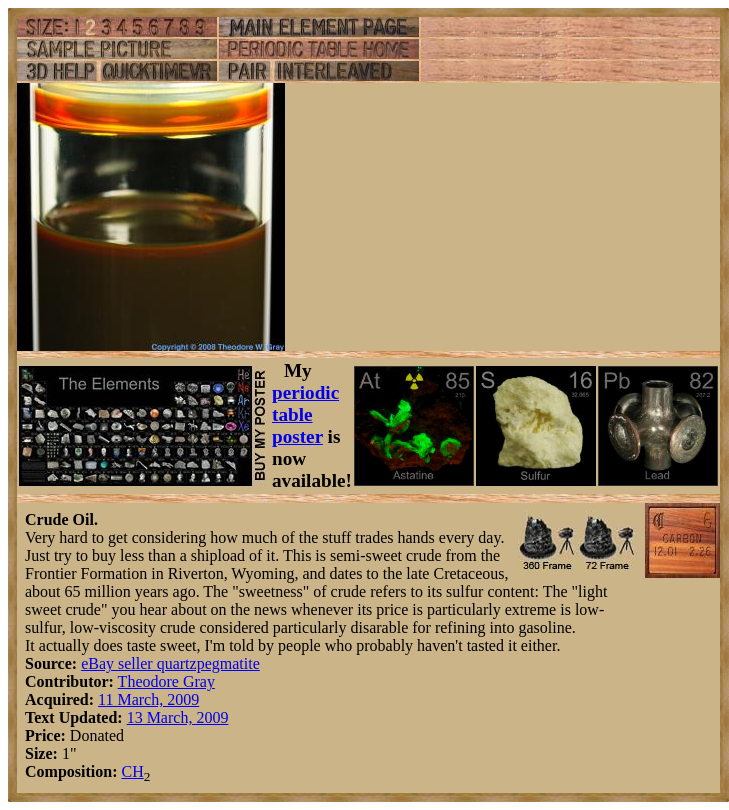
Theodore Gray (166, 681)
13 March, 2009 (178, 717)
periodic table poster (305, 414)
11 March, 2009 (148, 699)
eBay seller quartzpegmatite (170, 663)
